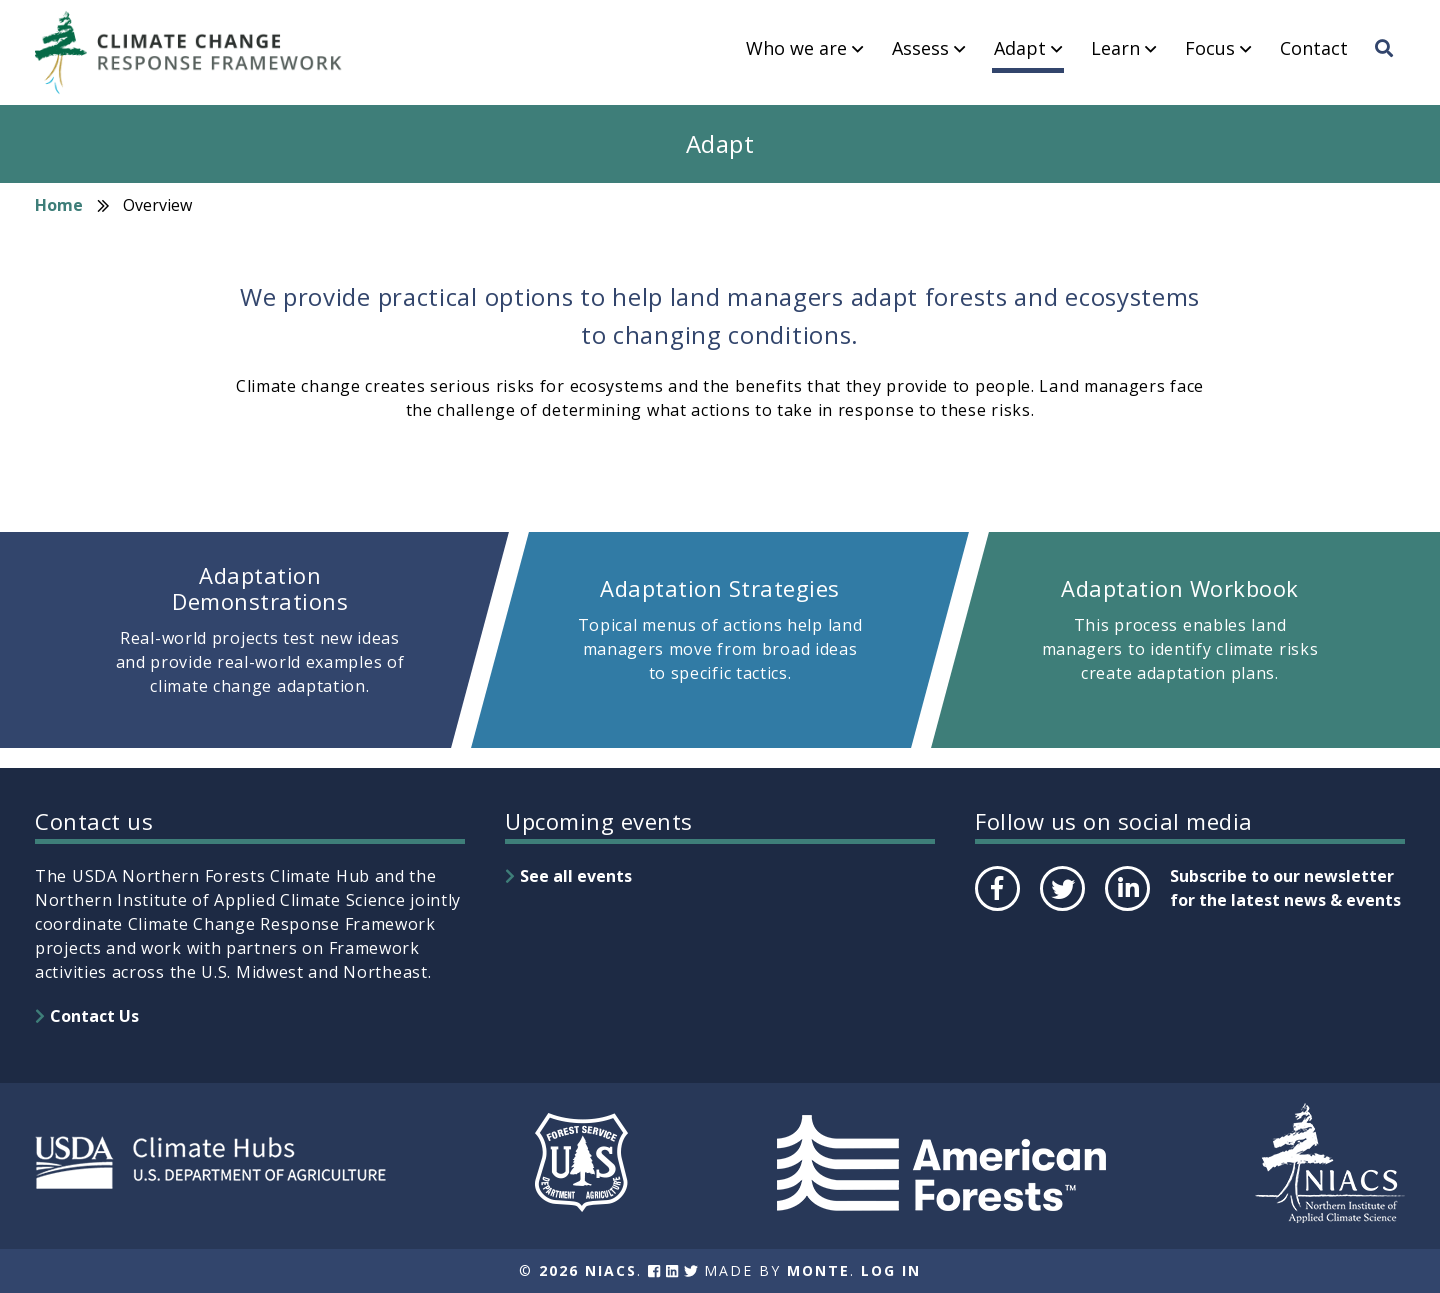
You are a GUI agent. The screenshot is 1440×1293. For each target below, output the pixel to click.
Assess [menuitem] (920, 49)
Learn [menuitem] (1115, 49)
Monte (818, 1270)
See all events (576, 876)
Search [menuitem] (1390, 67)
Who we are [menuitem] (796, 49)
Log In (891, 1270)
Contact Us (94, 1016)
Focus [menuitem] (1210, 49)
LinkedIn (1125, 910)
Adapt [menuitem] (1020, 49)
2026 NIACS (588, 1270)
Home (59, 205)
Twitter (1062, 910)
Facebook (996, 910)
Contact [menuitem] (1314, 49)
